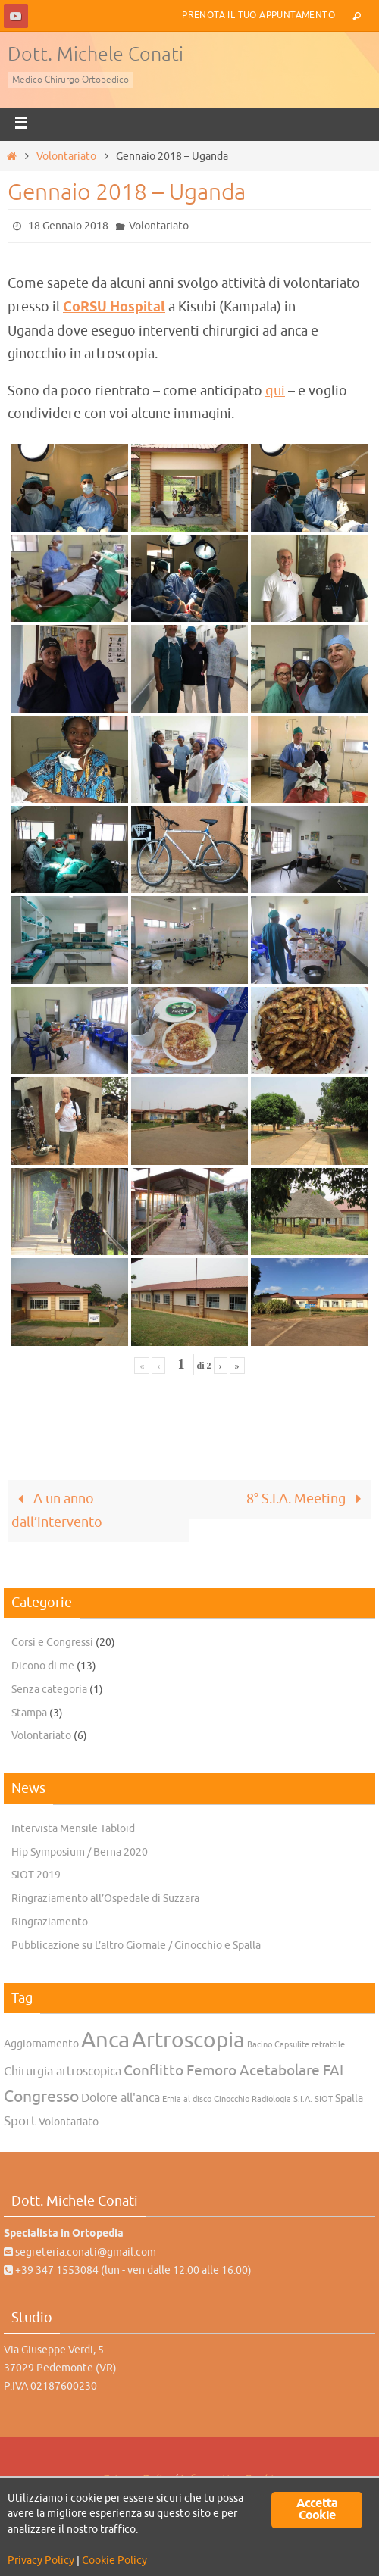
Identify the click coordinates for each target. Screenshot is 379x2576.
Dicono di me (42, 1666)
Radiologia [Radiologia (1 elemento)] (271, 2099)
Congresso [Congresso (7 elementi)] (41, 2096)
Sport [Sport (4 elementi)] (20, 2120)
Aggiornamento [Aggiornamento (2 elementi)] (41, 2043)
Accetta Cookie (316, 2510)
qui (275, 390)
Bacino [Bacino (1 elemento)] (259, 2045)
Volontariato (66, 156)
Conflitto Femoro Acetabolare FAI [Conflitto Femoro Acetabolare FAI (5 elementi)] (233, 2071)
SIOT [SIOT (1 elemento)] (324, 2099)
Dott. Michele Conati (95, 54)
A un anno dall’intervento (56, 1511)
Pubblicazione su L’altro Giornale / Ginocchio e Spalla (136, 1945)
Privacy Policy (41, 2560)
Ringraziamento (49, 1922)
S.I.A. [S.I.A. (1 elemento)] (302, 2099)
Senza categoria (49, 1689)
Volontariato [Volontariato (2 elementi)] (69, 2121)
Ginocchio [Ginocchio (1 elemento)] (231, 2099)
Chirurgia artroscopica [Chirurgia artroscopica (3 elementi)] (62, 2071)
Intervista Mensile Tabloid (73, 1828)
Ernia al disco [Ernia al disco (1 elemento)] (186, 2099)
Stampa (29, 1712)
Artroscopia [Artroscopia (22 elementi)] (188, 2040)
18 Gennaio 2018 (68, 226)
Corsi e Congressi (52, 1642)
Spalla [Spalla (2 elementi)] (349, 2098)
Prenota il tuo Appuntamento (258, 15)
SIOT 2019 (36, 1875)
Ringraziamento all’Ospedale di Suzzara (105, 1898)
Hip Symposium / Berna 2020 (79, 1852)
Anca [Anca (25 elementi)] (105, 2040)
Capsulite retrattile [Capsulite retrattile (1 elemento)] (309, 2045)
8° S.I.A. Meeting (307, 1499)
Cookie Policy (114, 2560)
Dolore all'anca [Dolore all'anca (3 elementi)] (120, 2098)
